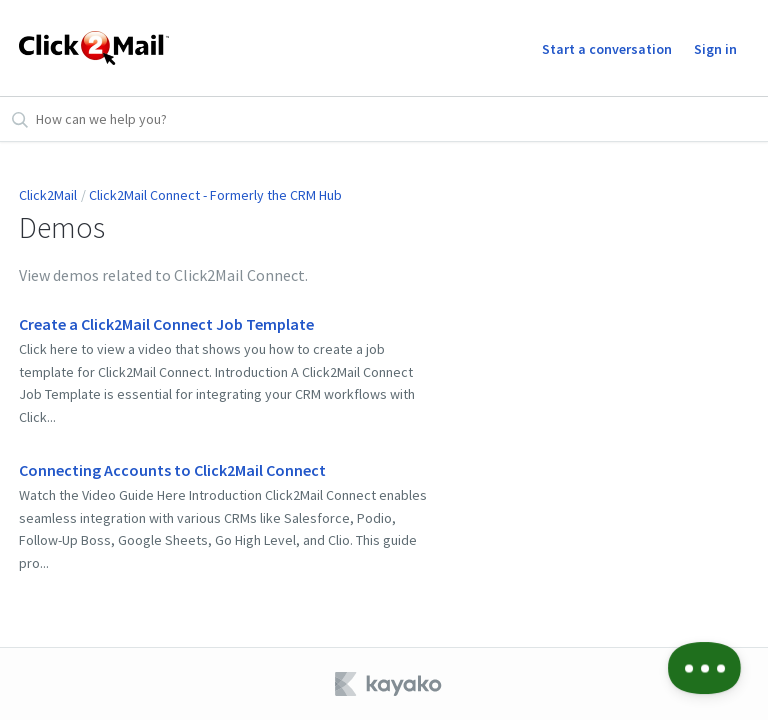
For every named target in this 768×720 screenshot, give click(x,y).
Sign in (715, 49)
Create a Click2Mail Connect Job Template (166, 324)
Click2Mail (48, 195)
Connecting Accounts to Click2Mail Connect (172, 470)
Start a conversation (607, 49)
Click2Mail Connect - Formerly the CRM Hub (215, 195)
